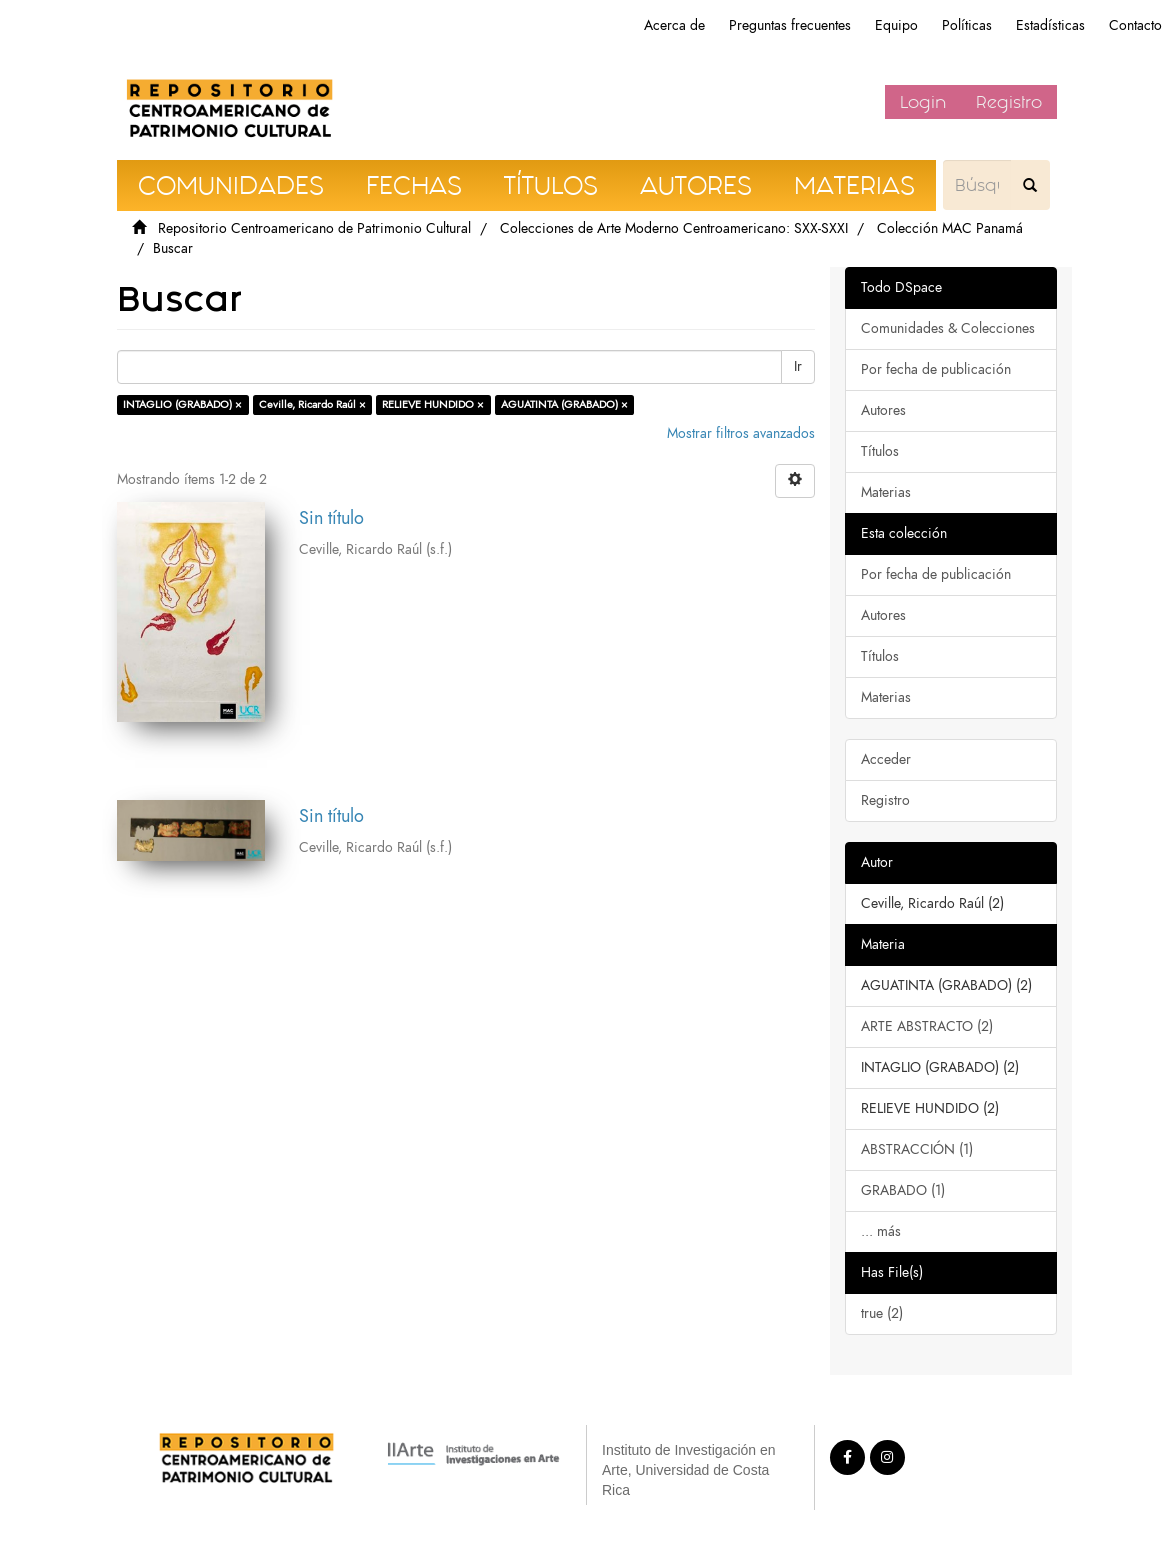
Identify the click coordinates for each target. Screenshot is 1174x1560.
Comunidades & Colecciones (948, 328)
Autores (883, 410)
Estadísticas (1050, 25)
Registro (1009, 102)
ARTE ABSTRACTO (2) (927, 1026)
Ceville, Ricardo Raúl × (312, 404)
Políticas (967, 25)
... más (881, 1231)
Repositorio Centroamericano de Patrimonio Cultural (314, 228)
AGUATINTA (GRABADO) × (564, 404)
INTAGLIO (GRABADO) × (182, 404)
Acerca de (674, 25)
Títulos (880, 451)
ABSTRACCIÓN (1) (917, 1149)
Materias (886, 492)
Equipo (896, 25)
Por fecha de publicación (936, 369)
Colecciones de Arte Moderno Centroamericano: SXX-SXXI (674, 228)
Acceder (886, 759)
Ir (798, 366)
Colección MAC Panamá (950, 228)
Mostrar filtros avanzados (741, 433)
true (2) (882, 1313)
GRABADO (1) (903, 1190)
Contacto (1135, 25)
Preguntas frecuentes (790, 25)
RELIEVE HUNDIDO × (433, 404)
